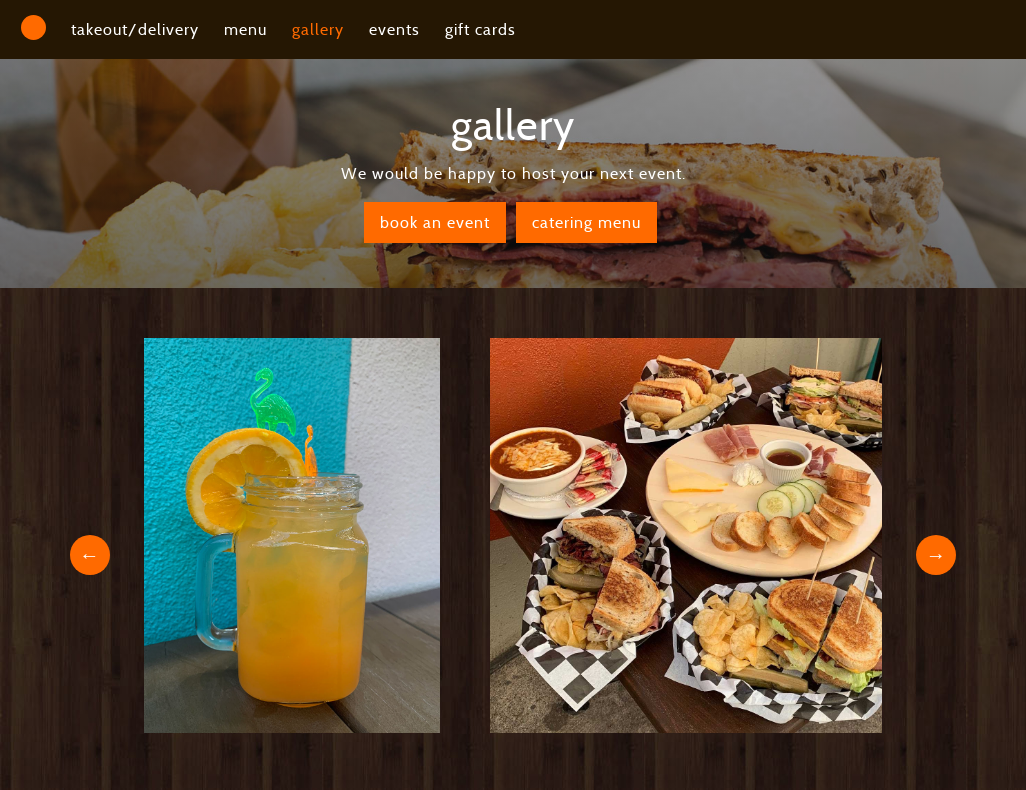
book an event (435, 222)
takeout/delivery (135, 29)
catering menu (586, 222)
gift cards (480, 29)
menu (245, 29)
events (394, 29)
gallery (318, 29)
